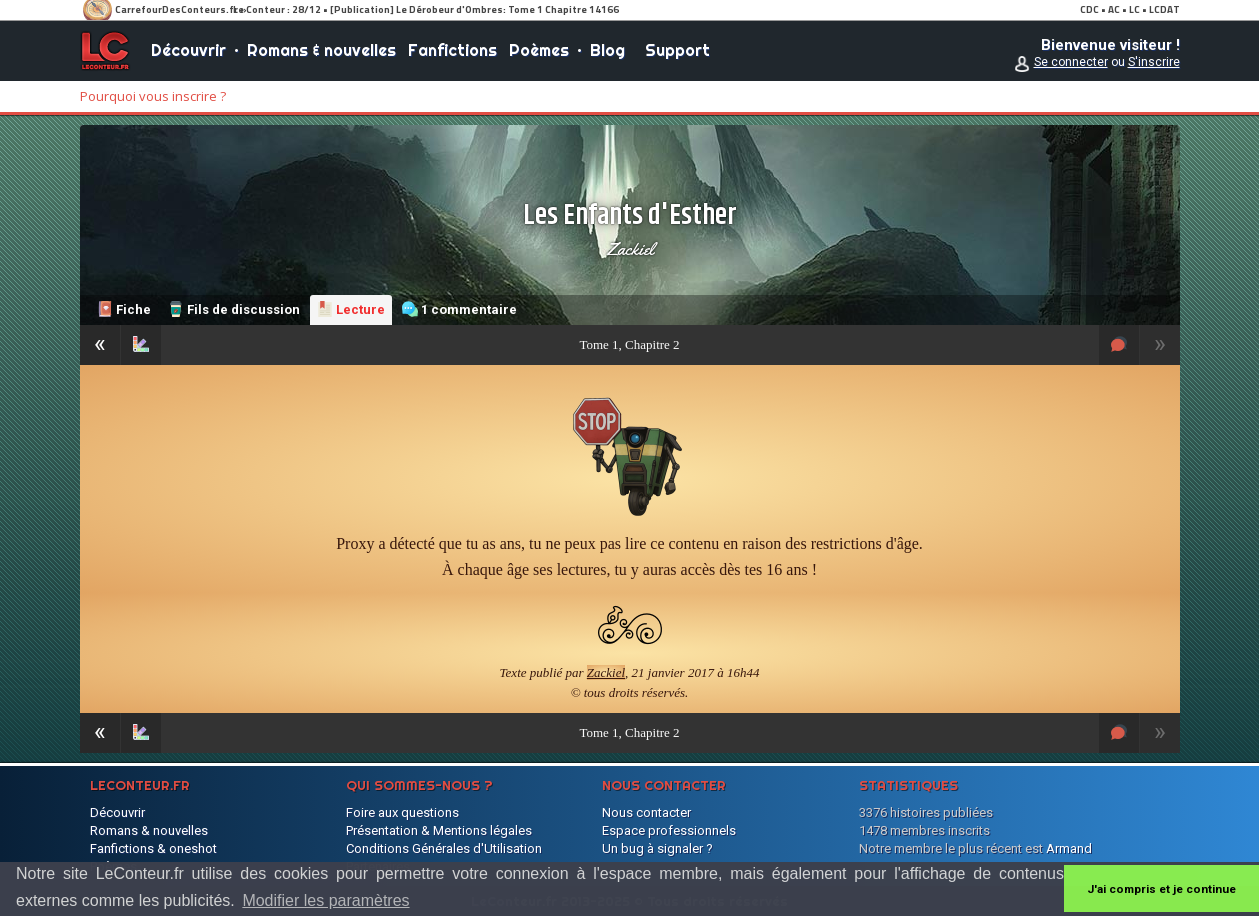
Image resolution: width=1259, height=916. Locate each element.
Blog (607, 50)
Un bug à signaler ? (657, 848)
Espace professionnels (669, 830)
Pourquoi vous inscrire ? (153, 96)
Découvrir (188, 50)
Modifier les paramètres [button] (325, 900)
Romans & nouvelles (321, 50)
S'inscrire (1154, 62)
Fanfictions (452, 50)
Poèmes (539, 50)
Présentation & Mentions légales (439, 830)
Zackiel (630, 249)
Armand (1069, 848)
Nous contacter (646, 812)
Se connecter (1071, 62)
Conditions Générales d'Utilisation (444, 848)
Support (677, 50)
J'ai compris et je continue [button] (1161, 889)
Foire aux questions (402, 812)
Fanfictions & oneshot (153, 848)
